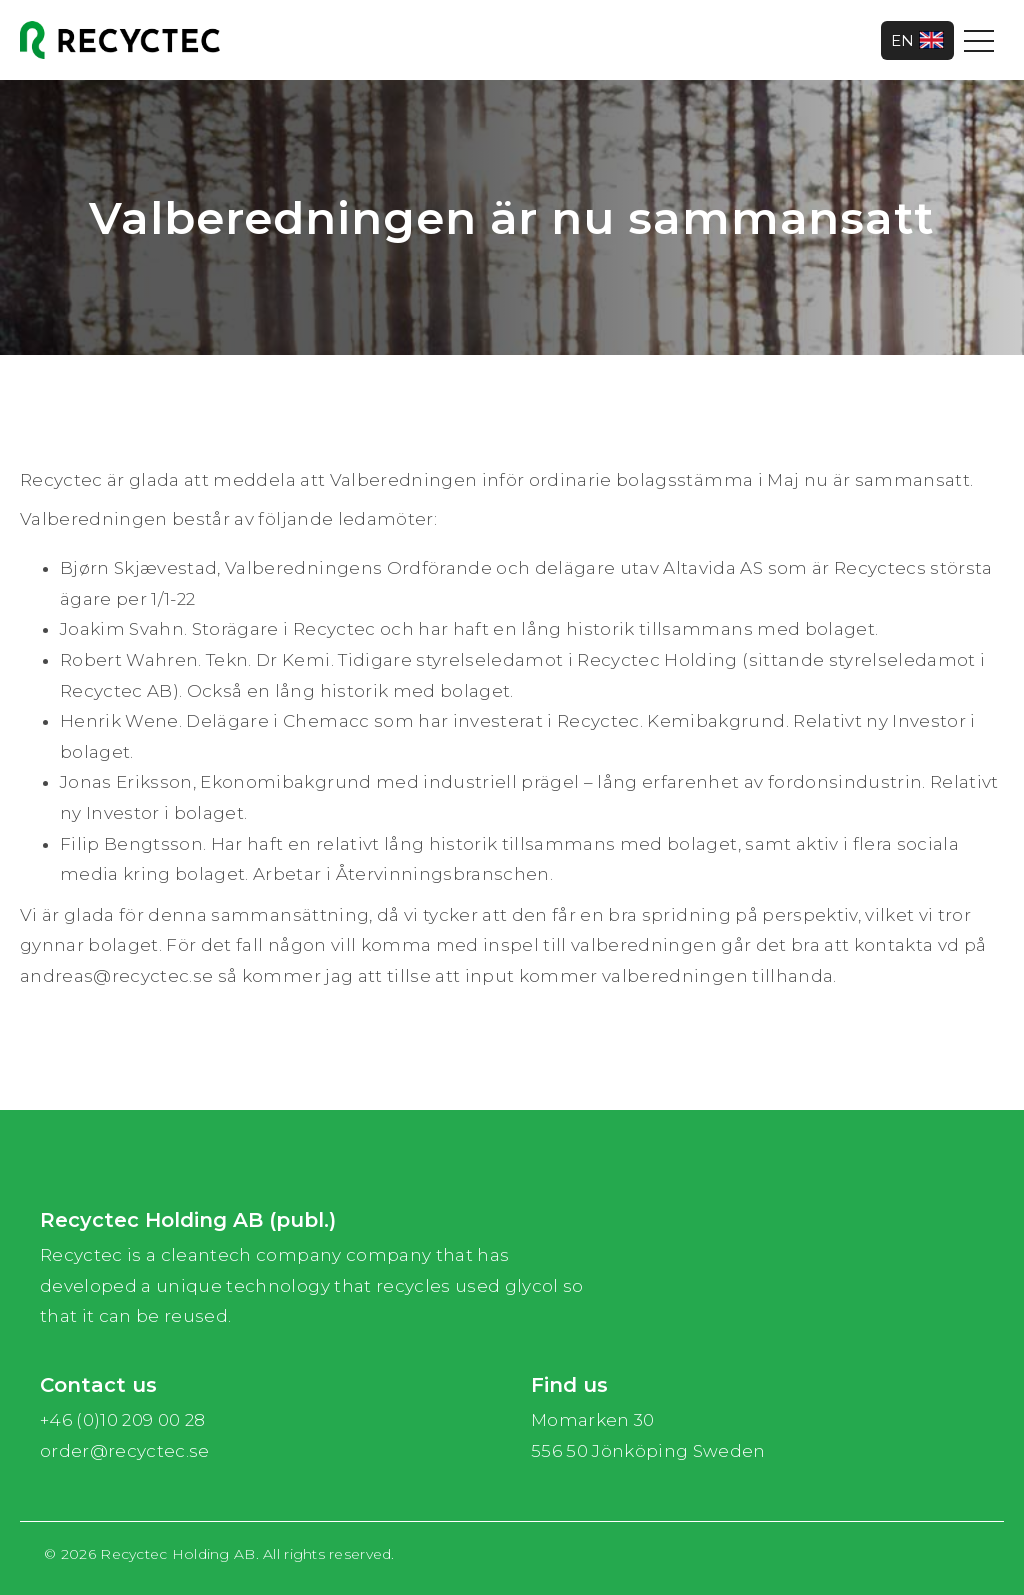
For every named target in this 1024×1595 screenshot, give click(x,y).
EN (917, 40)
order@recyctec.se (125, 1451)
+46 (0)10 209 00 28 (122, 1420)
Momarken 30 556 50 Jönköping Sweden (648, 1435)
